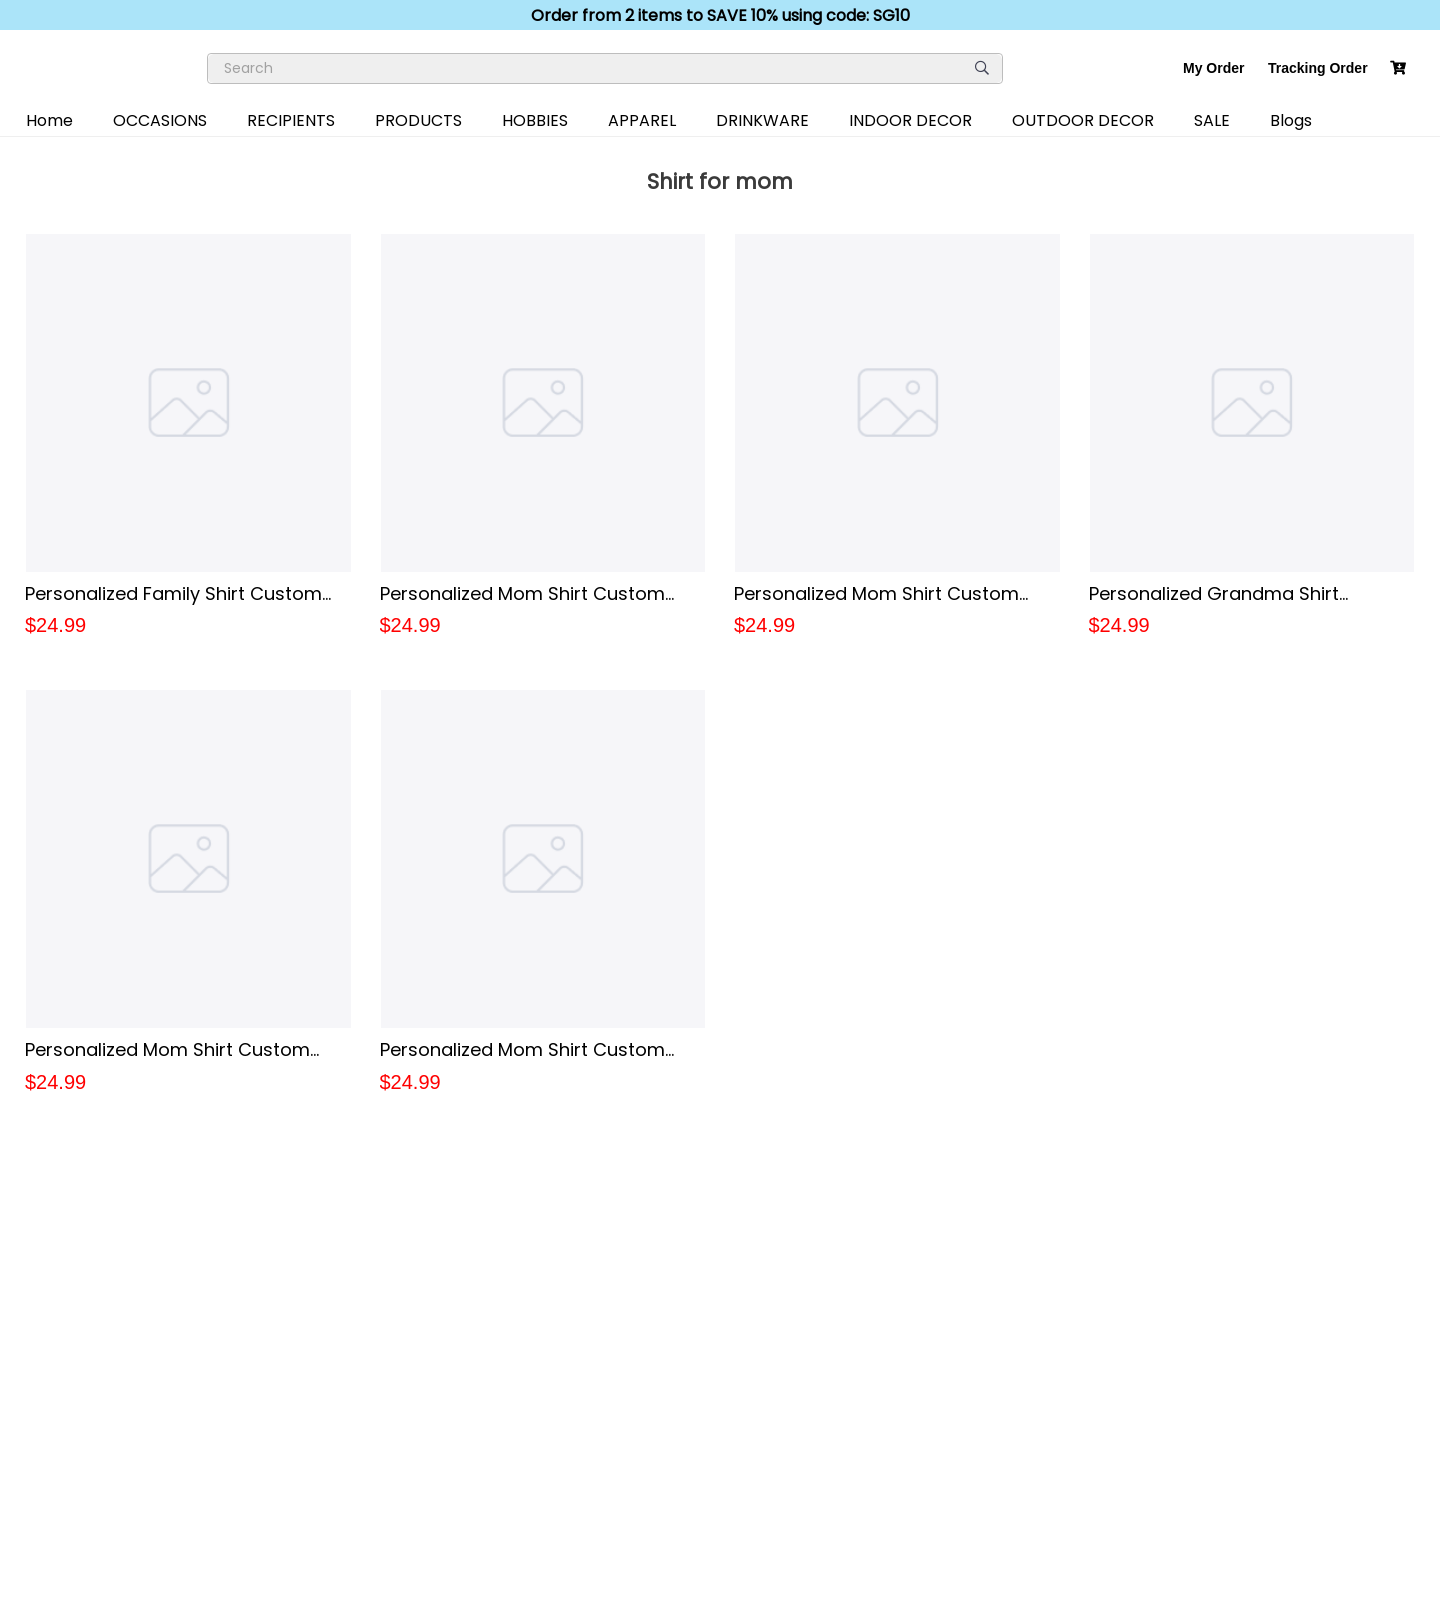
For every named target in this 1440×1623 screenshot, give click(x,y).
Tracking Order (1318, 68)
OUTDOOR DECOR (1083, 120)
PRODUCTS (418, 120)
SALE (1212, 120)
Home (49, 120)
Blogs (1291, 120)
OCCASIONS (160, 120)
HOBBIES (535, 120)
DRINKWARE (762, 120)
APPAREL (642, 120)
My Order (1213, 68)
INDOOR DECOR (910, 120)
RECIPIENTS (291, 120)
